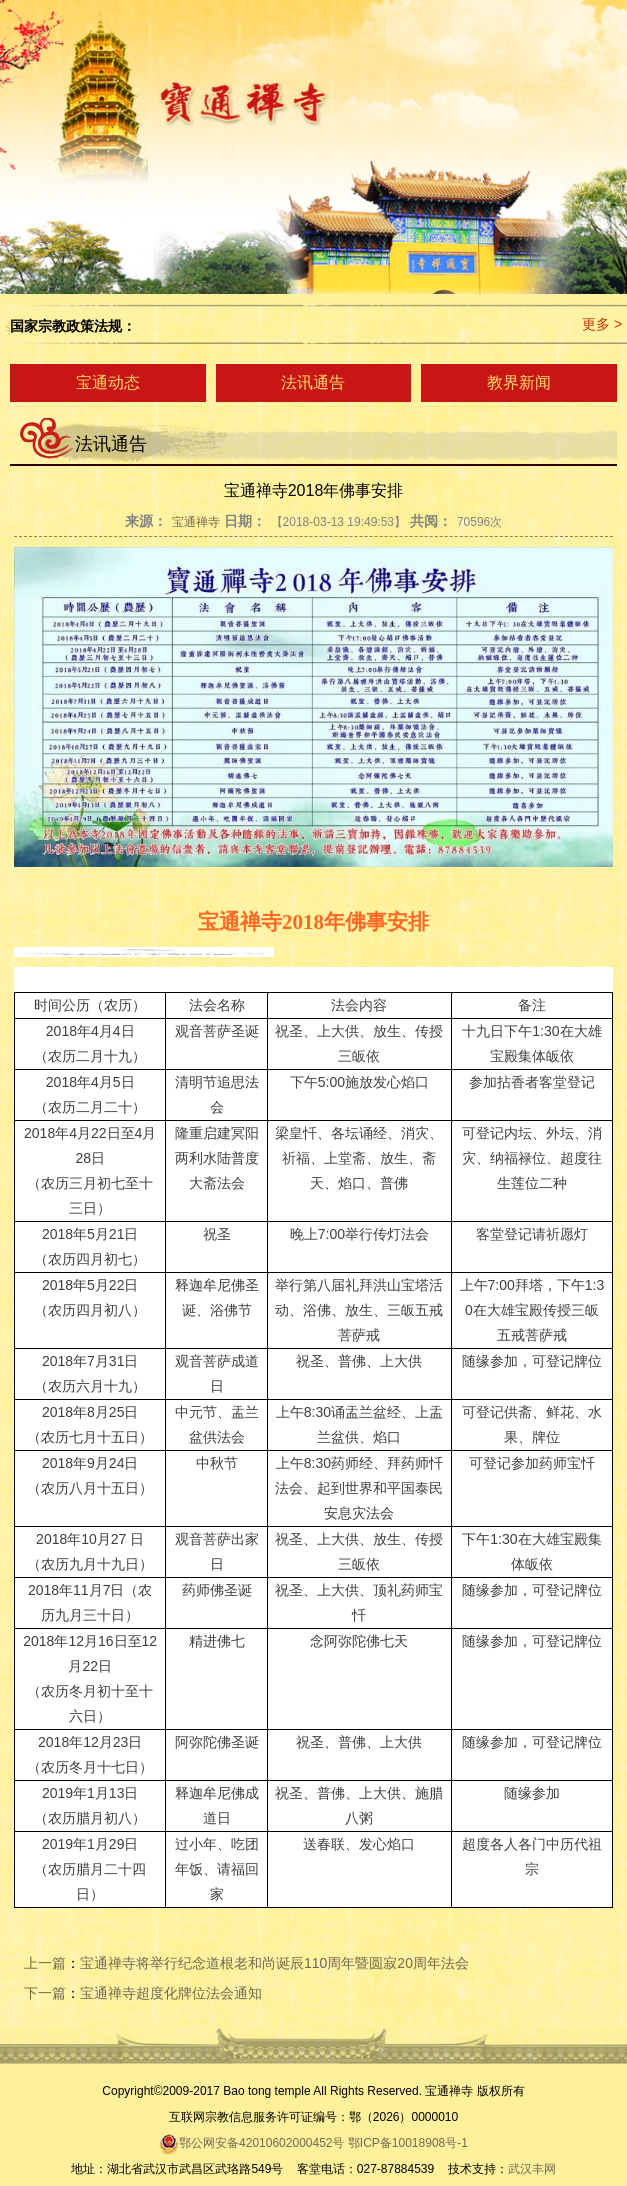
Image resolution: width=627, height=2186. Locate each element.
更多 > (602, 324)
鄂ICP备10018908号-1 (408, 2143)
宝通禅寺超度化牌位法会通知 (171, 1993)
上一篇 (45, 1963)
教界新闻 (519, 382)
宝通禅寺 (196, 522)
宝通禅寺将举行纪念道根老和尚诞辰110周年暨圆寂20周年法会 (274, 1963)
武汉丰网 (532, 2169)
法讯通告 (313, 382)
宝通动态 (108, 382)
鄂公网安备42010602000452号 (251, 2143)
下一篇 (45, 1993)
